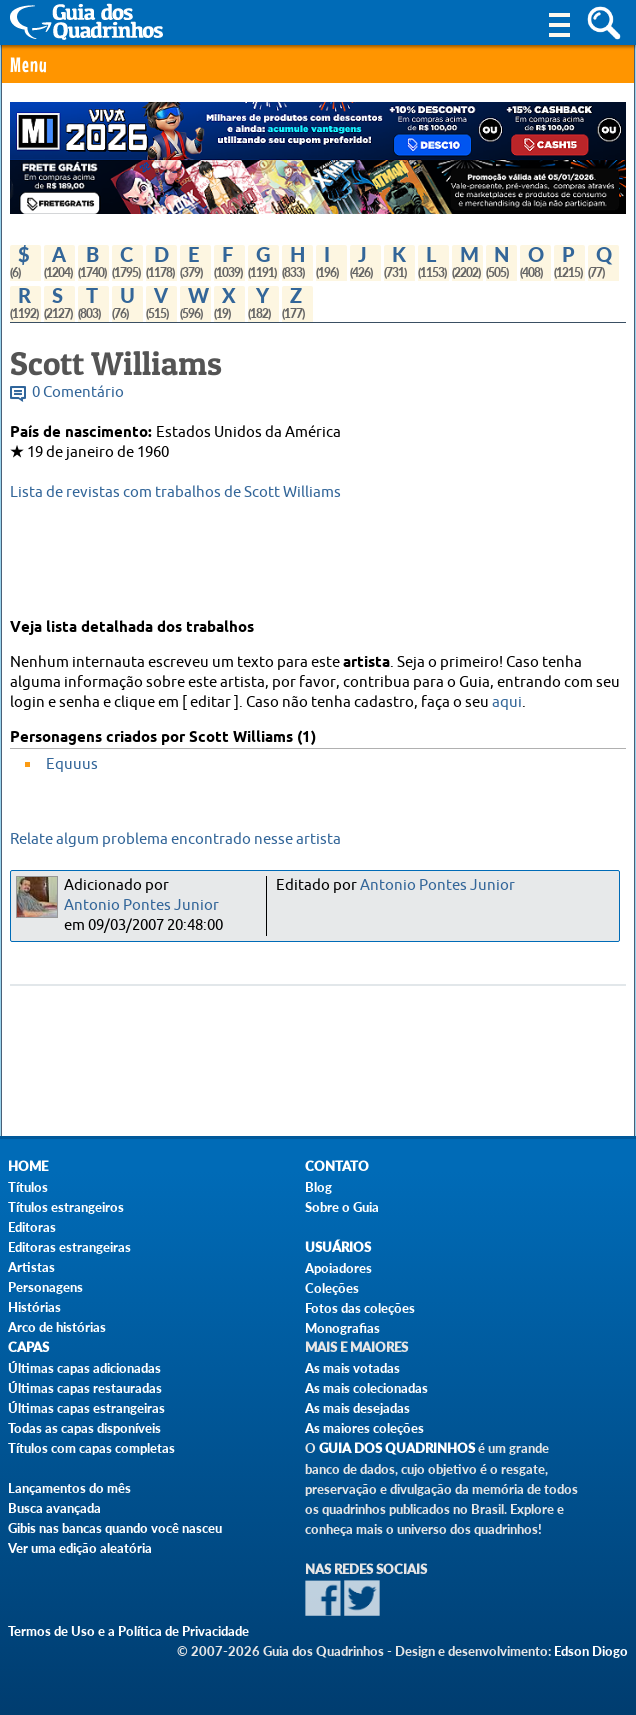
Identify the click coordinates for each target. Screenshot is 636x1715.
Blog (318, 1187)
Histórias (34, 1307)
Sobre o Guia (342, 1207)
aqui (507, 702)
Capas (28, 1347)
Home (28, 1166)
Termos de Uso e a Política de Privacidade (128, 1631)
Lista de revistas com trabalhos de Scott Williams (175, 492)
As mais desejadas (357, 1408)
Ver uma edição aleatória (80, 1548)
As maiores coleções (364, 1428)
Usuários (338, 1247)
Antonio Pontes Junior (141, 905)
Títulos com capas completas (91, 1448)
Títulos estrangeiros (66, 1207)
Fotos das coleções (360, 1308)
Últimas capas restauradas (85, 1388)
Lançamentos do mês (69, 1488)
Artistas (31, 1267)
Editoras (32, 1227)
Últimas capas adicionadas (84, 1368)
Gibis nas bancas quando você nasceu (115, 1528)
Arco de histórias (57, 1327)
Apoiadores (338, 1268)
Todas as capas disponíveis (84, 1428)
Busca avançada (54, 1508)
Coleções (332, 1288)
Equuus (72, 764)
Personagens (45, 1287)
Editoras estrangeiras (69, 1247)
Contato (337, 1166)
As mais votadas (352, 1368)
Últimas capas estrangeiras (86, 1408)
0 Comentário (78, 392)
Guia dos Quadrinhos (397, 1448)
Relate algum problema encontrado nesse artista (175, 839)
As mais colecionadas (366, 1388)
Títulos (28, 1187)
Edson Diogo (591, 1651)
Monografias (342, 1328)
